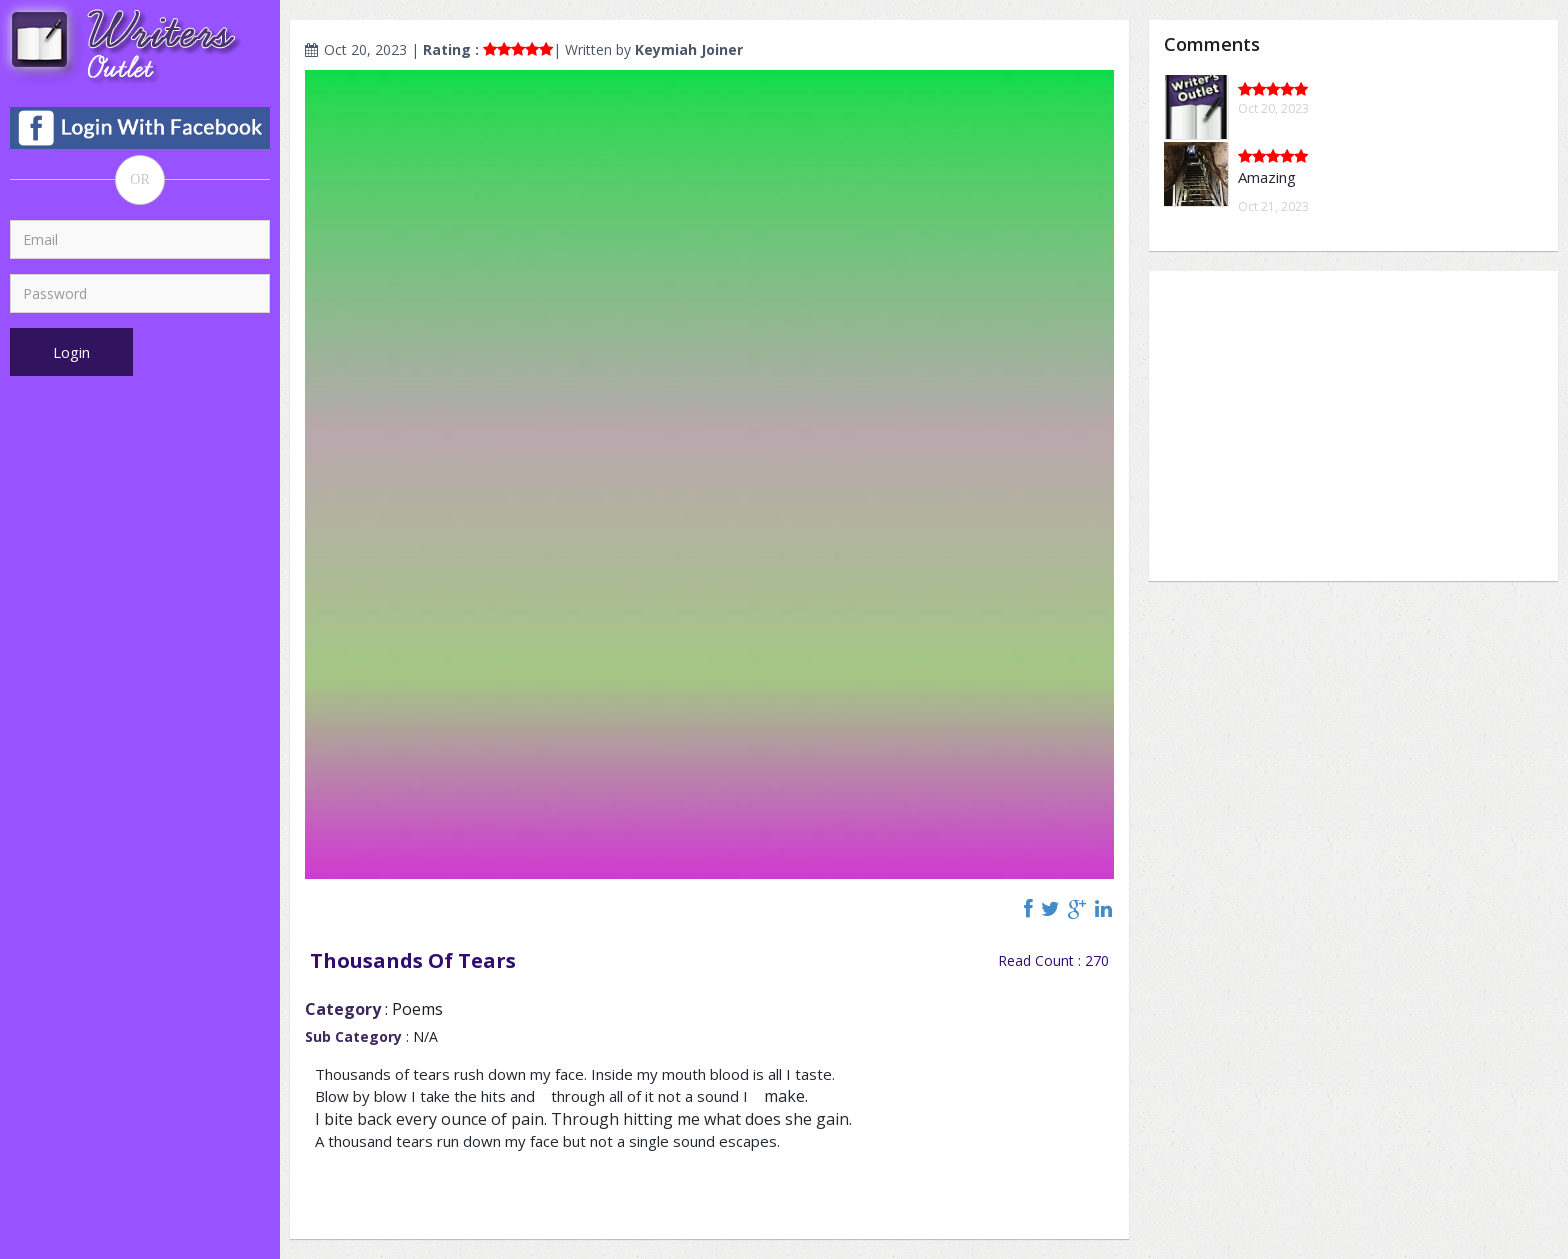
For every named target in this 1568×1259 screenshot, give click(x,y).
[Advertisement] (1353, 426)
